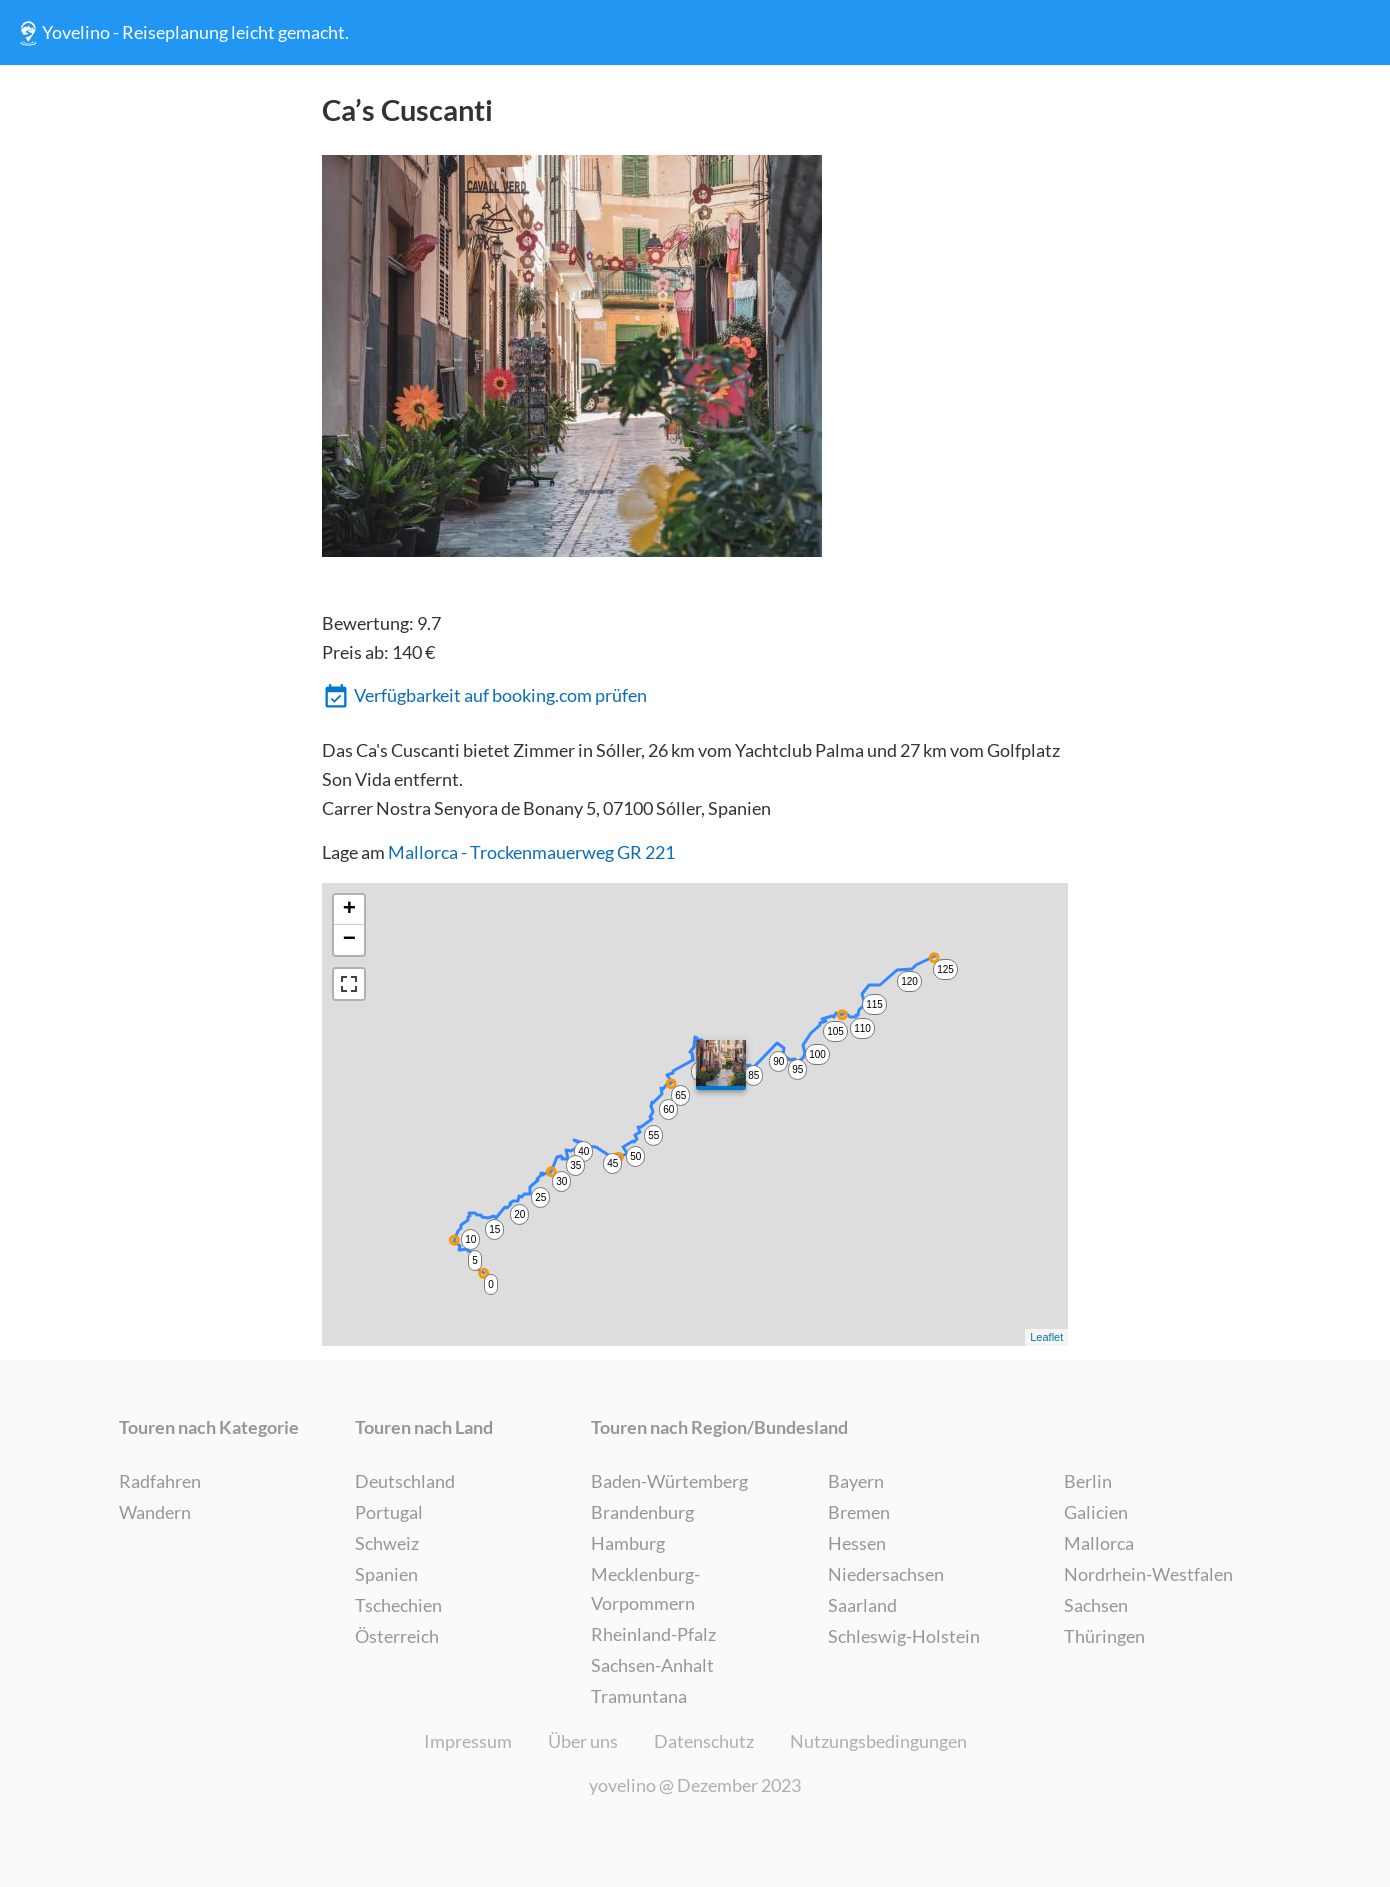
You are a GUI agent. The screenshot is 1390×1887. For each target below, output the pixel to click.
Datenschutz (704, 1741)
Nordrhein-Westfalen (1148, 1574)
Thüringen (1104, 1636)
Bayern (856, 1481)
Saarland (862, 1605)
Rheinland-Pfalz (653, 1634)
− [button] (349, 940)
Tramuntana (639, 1696)
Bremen (859, 1512)
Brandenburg (642, 1512)
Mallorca (1099, 1543)
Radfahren (160, 1481)
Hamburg (628, 1543)
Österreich (397, 1636)
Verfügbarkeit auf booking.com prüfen (485, 697)
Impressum (468, 1741)
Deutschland (405, 1481)
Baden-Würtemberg (669, 1481)
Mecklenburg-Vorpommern (645, 1588)
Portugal (389, 1512)
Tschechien (398, 1605)
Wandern (155, 1512)
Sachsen (1096, 1605)
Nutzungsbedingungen (878, 1741)
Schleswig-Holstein (904, 1636)
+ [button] (349, 910)
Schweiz (387, 1543)
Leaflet (1046, 1337)
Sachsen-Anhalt (652, 1665)
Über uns (583, 1741)
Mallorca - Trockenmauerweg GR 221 (531, 852)
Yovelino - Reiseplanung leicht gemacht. (181, 33)
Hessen (857, 1543)
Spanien (386, 1574)
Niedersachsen (886, 1574)
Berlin (1088, 1481)
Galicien (1096, 1512)
